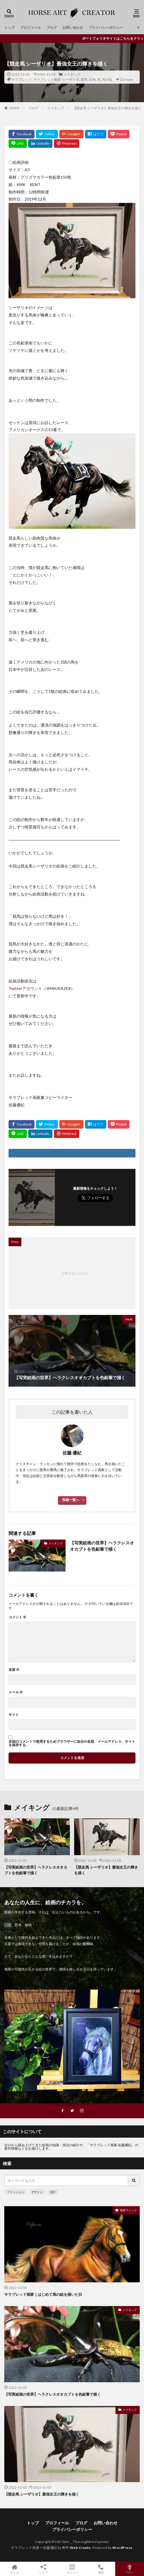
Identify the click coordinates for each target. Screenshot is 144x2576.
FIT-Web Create (76, 2547)
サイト (14, 1714)
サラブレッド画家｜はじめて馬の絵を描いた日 (43, 2294)
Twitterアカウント (25, 988)
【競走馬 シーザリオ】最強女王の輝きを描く (107, 108)
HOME (14, 108)
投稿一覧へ (70, 1500)
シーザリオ (70, 79)
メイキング (71, 74)
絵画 (92, 79)
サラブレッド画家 (47, 79)
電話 (100, 2569)
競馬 (84, 79)
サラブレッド (21, 79)
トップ (9, 27)
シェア (43, 2569)
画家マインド (128, 2210)
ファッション (15, 2192)
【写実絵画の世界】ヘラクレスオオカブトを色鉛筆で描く (102, 1546)
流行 (53, 2192)
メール (16, 1692)
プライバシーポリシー (106, 27)
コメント (17, 1617)
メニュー (72, 2569)
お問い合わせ (72, 27)
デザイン (37, 2192)
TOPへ (129, 2569)
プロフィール (30, 27)
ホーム (14, 2569)
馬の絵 (107, 79)
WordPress (122, 2547)
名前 (14, 1669)
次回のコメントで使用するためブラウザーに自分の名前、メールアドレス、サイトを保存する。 (72, 1743)
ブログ (51, 27)
